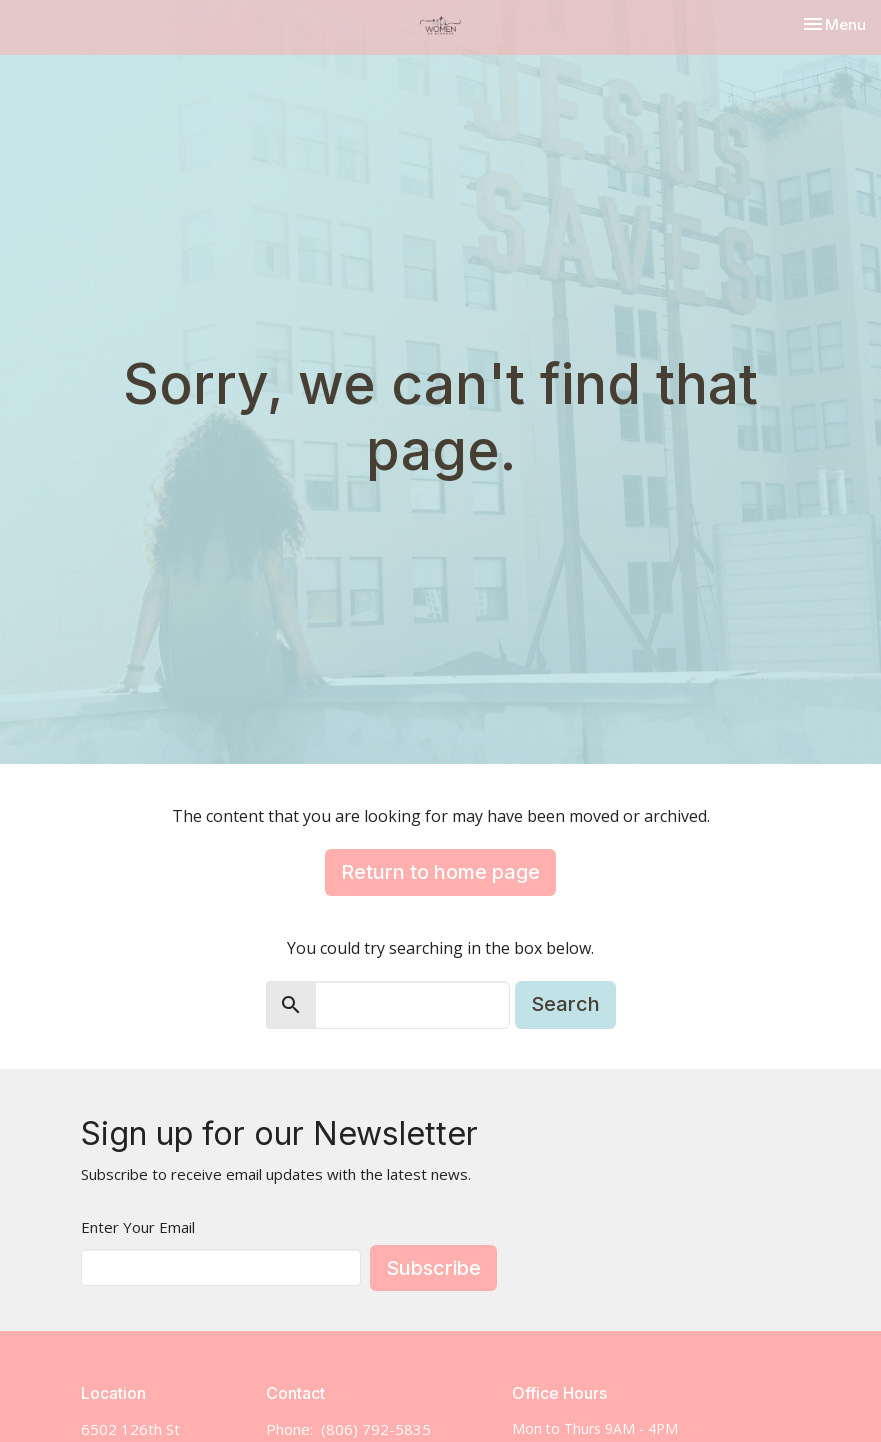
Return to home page (440, 872)
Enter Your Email (138, 1227)
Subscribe (433, 1268)
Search (565, 1004)
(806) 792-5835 (376, 1429)
